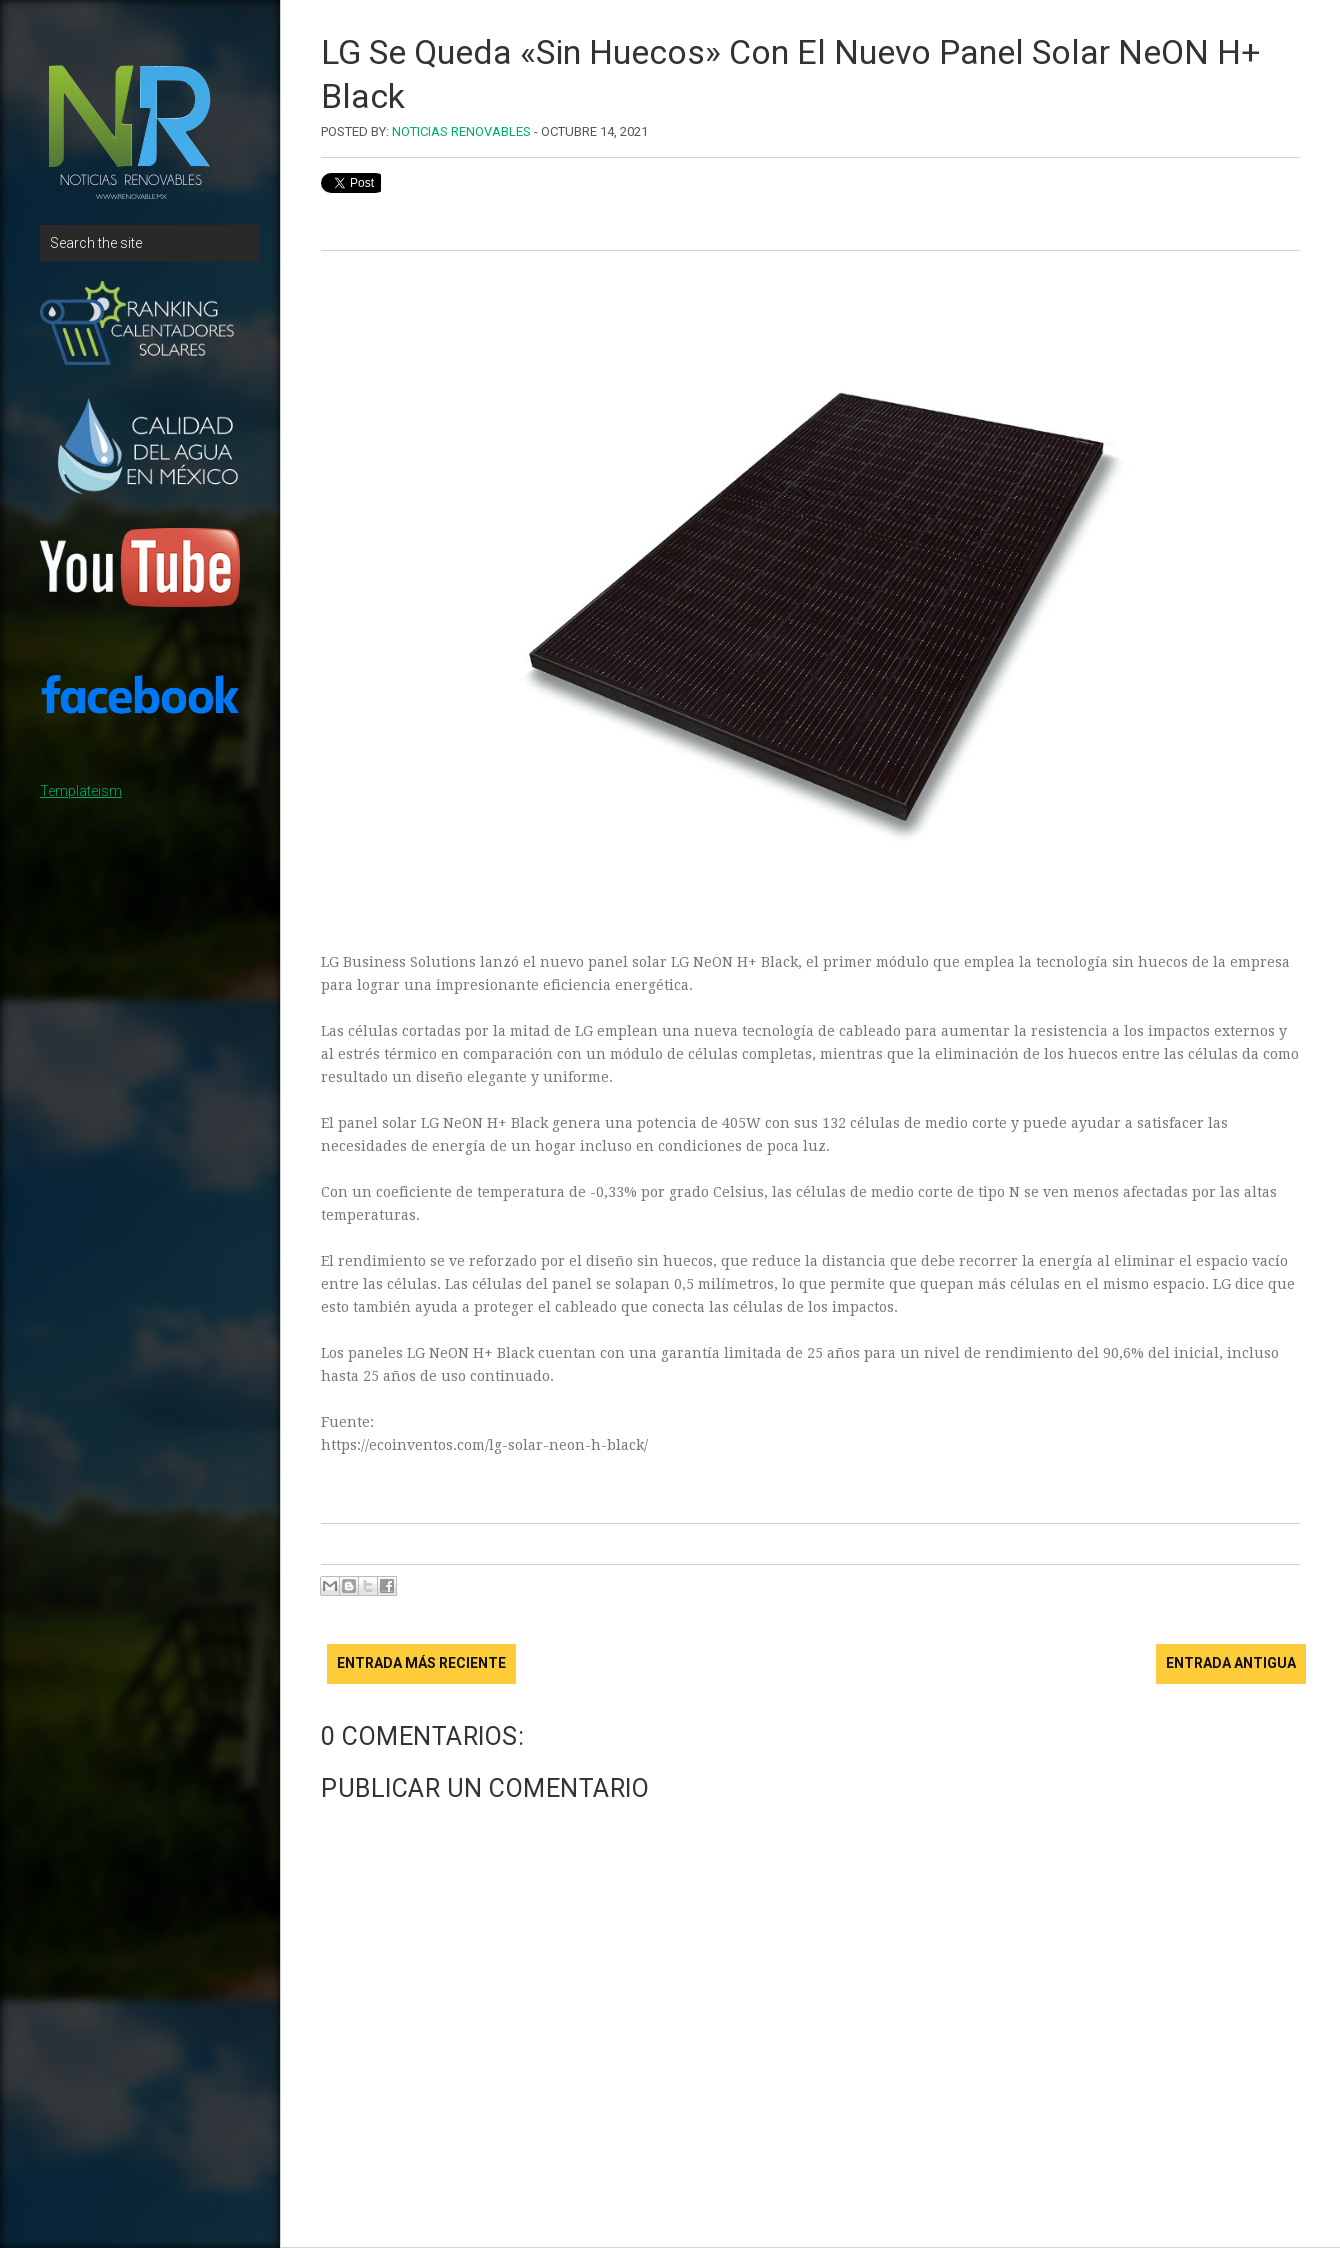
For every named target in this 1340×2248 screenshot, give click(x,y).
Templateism (81, 791)
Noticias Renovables (461, 131)
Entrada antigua (1231, 1663)
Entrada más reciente (421, 1663)
